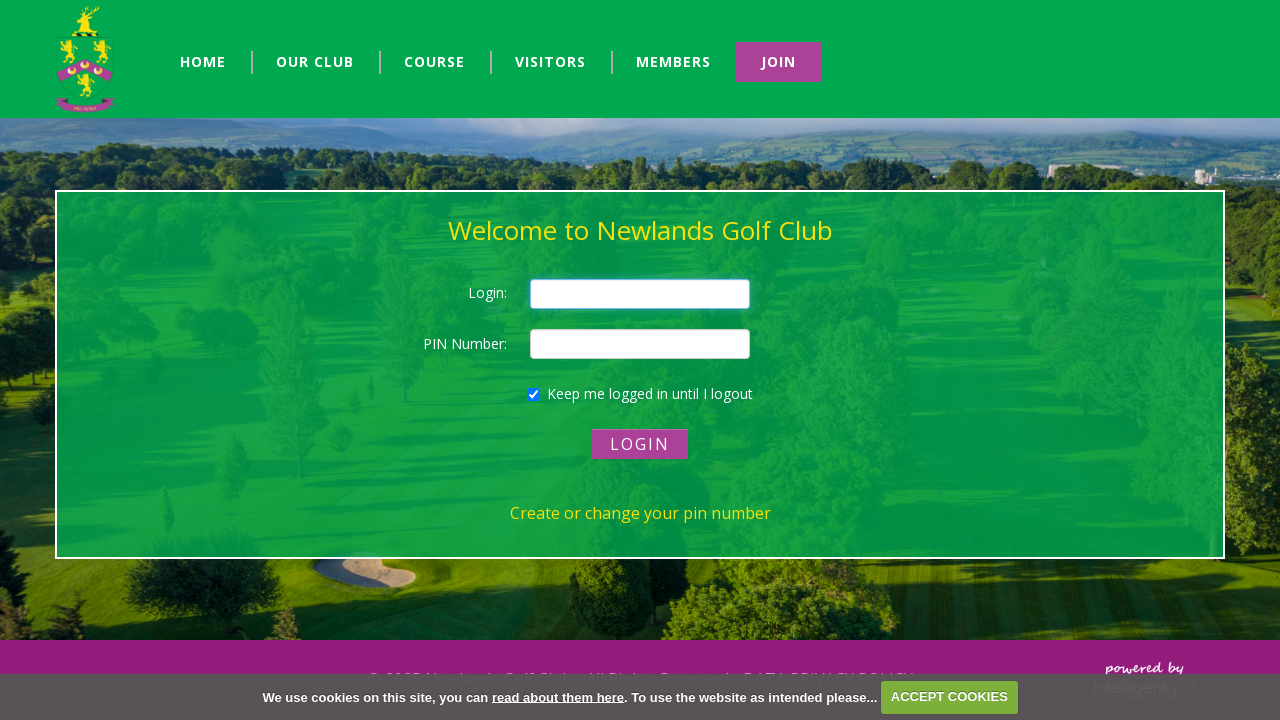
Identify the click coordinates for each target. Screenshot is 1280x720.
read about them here (558, 696)
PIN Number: (465, 343)
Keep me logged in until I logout (640, 393)
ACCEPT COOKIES (949, 696)
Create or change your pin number (640, 513)
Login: (487, 292)
